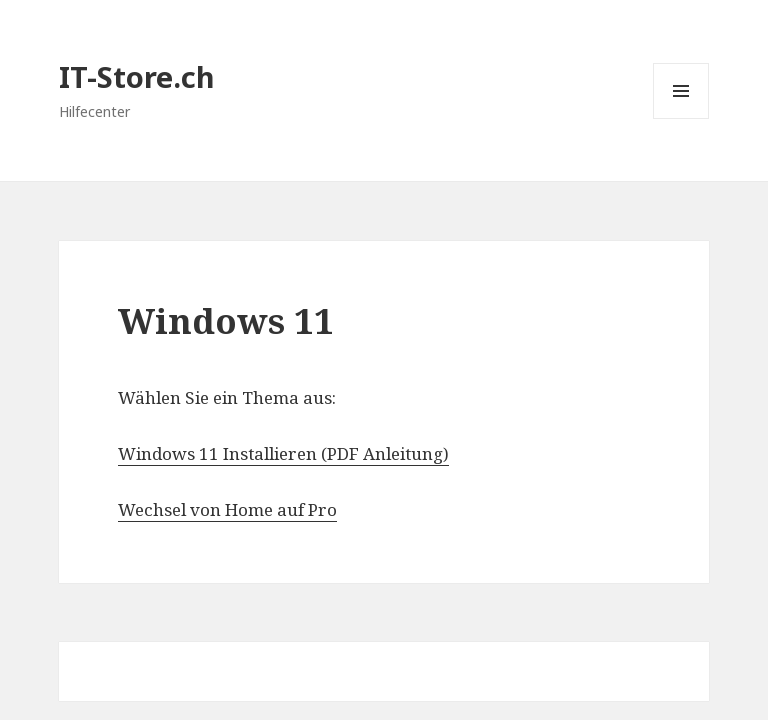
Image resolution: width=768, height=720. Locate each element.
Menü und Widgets (681, 118)
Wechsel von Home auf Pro (227, 509)
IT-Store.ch (137, 76)
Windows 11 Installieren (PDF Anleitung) (283, 453)
